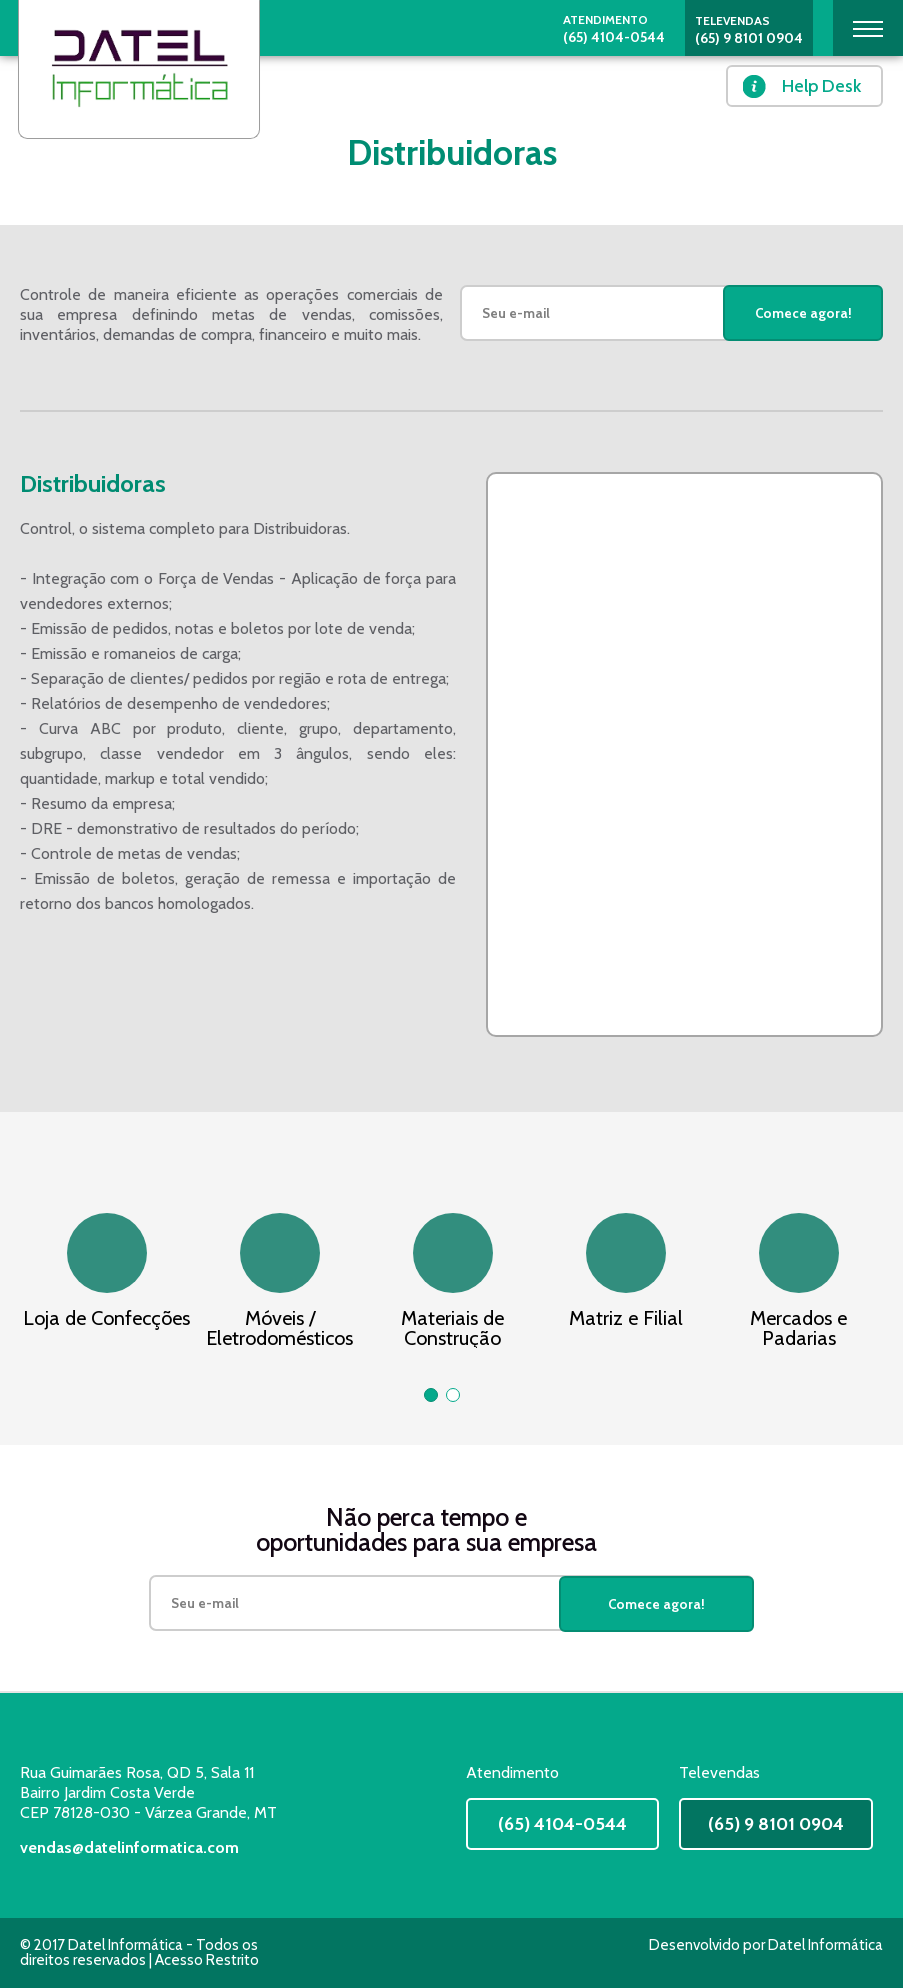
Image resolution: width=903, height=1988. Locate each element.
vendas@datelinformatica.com (129, 1847)
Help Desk (821, 86)
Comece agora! (803, 313)
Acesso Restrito (207, 1960)
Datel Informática (825, 1945)
